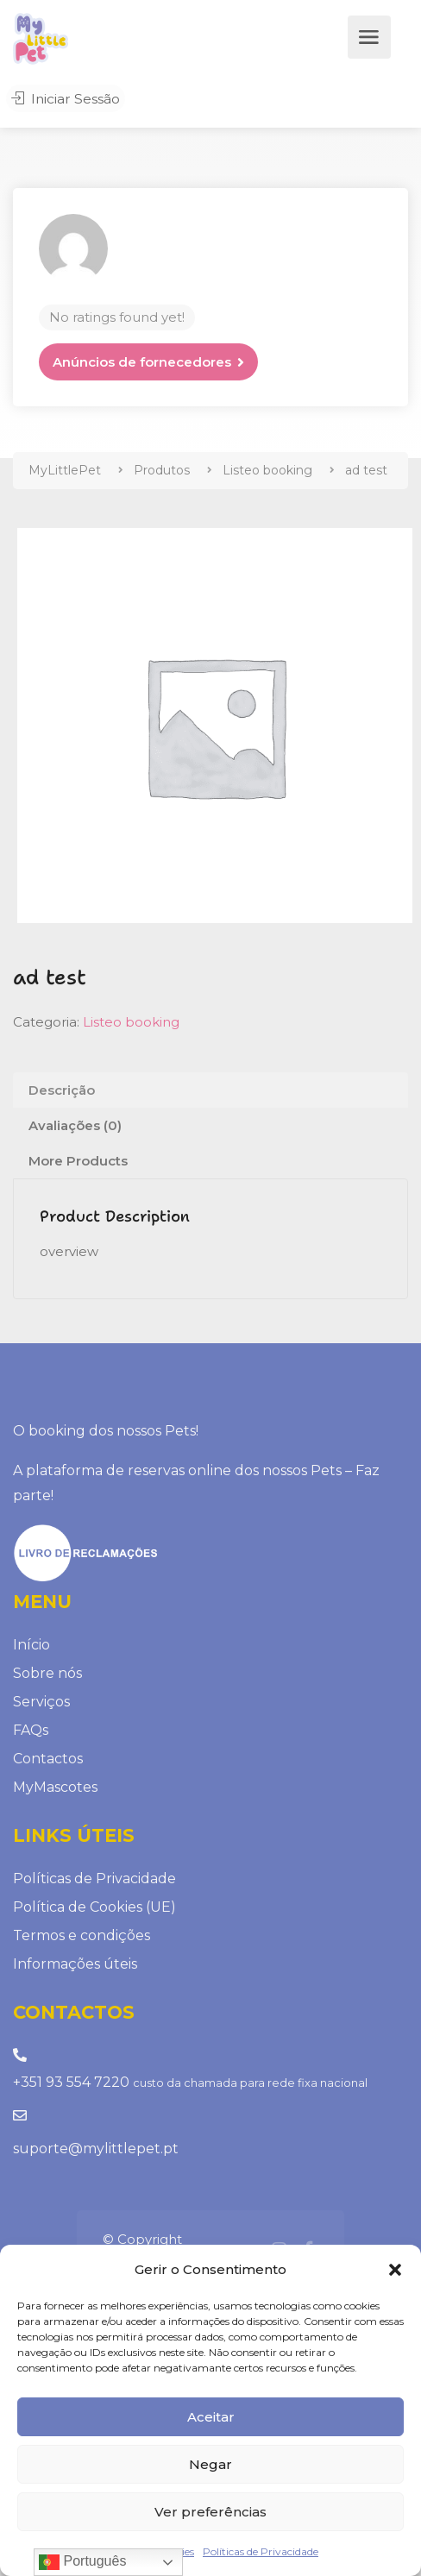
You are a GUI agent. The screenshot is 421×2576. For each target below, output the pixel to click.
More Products (78, 1161)
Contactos (48, 1758)
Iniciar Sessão (62, 99)
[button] (395, 2269)
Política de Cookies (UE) (94, 1907)
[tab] (210, 1090)
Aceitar (211, 2417)
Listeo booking (131, 1022)
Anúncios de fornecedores (142, 362)
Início (31, 1645)
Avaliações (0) (75, 1125)
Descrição (61, 1090)
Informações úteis (75, 1964)
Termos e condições (81, 1935)
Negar (210, 2464)
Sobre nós (47, 1673)
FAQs (30, 1730)
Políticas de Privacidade (260, 2551)
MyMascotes (55, 1787)
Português (82, 2562)
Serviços (41, 1701)
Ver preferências (210, 2512)
